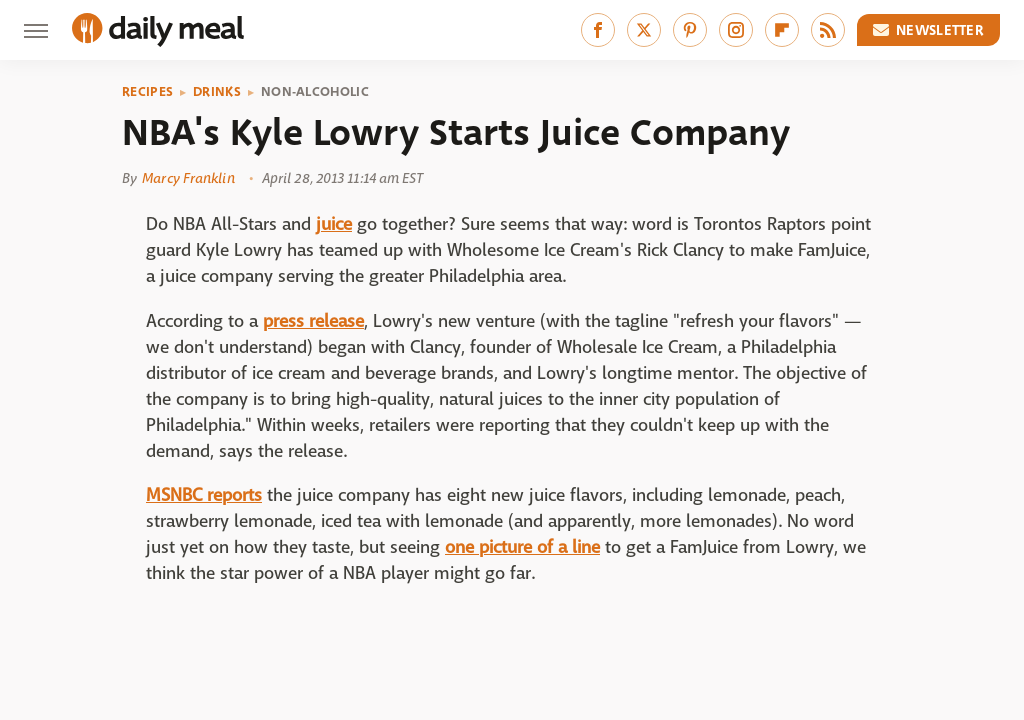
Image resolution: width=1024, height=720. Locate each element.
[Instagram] (736, 30)
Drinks (217, 92)
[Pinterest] (690, 30)
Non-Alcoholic (315, 92)
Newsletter (929, 30)
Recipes (147, 92)
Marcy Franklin (188, 178)
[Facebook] (598, 30)
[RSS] (828, 30)
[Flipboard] (782, 30)
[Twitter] (644, 30)
